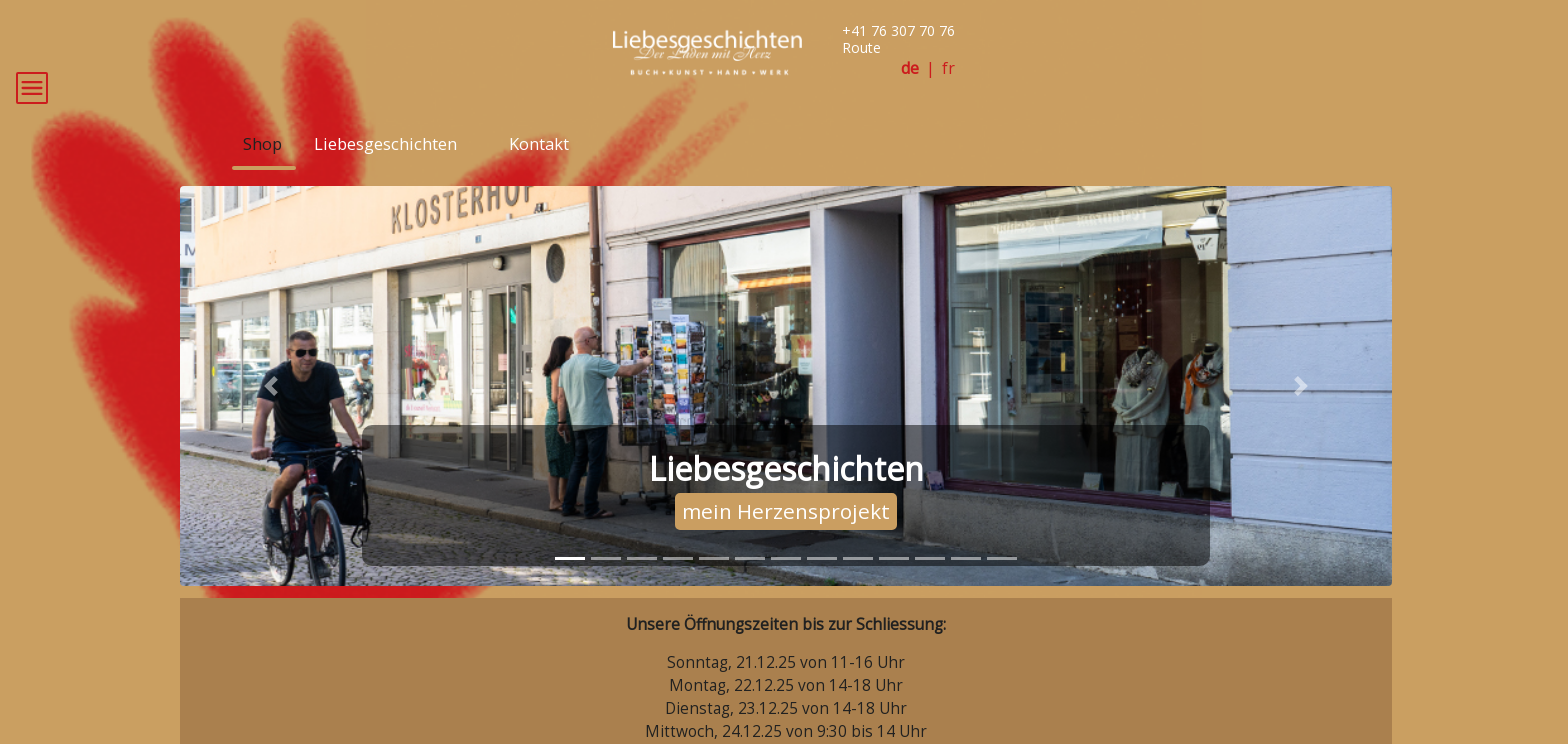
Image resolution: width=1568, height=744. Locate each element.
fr (948, 68)
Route (861, 47)
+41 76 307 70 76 (898, 30)
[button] (271, 415)
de (910, 68)
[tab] (570, 587)
